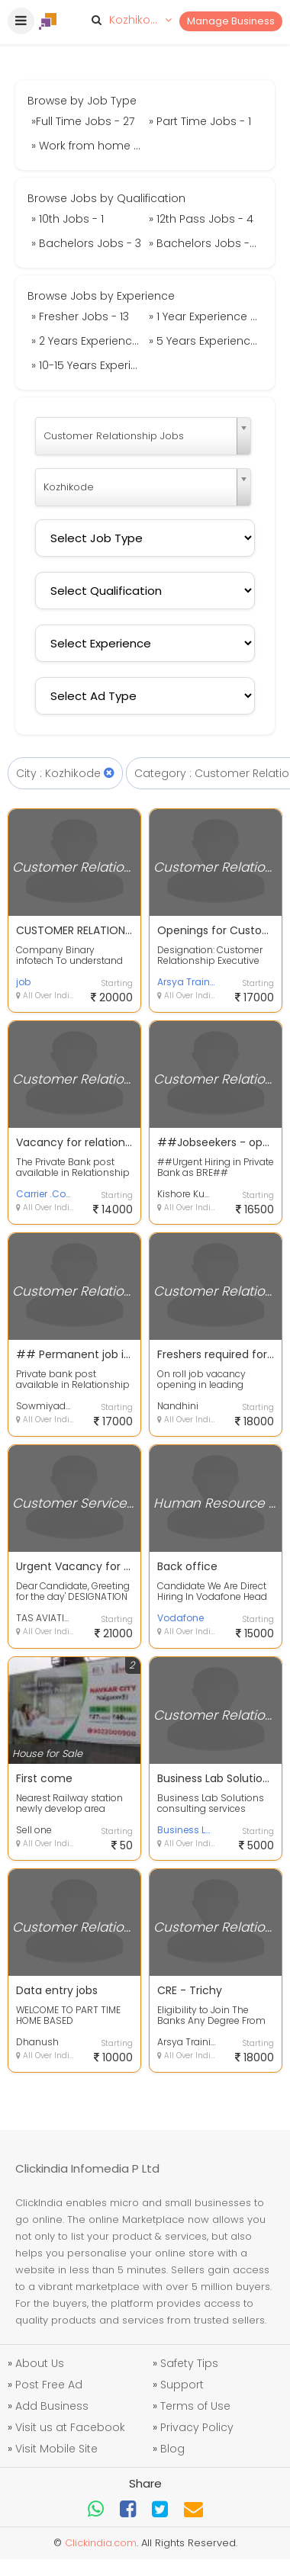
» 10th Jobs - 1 (67, 218)
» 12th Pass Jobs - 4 (201, 218)
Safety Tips (189, 2363)
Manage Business (231, 21)
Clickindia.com (101, 2543)
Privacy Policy (197, 2427)
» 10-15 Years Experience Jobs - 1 (88, 365)
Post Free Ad (48, 2384)
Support (182, 2384)
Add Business (52, 2406)
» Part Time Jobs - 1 (200, 121)
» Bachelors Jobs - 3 (86, 243)
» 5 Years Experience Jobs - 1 (206, 340)
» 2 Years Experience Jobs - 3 (88, 340)
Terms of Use (195, 2406)
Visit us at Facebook (70, 2427)
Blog (172, 2448)
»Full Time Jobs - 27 (82, 121)
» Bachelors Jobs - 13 (205, 243)
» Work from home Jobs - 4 (88, 145)
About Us (39, 2363)
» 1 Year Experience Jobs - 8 (206, 316)
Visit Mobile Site (56, 2448)
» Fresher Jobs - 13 (80, 316)
